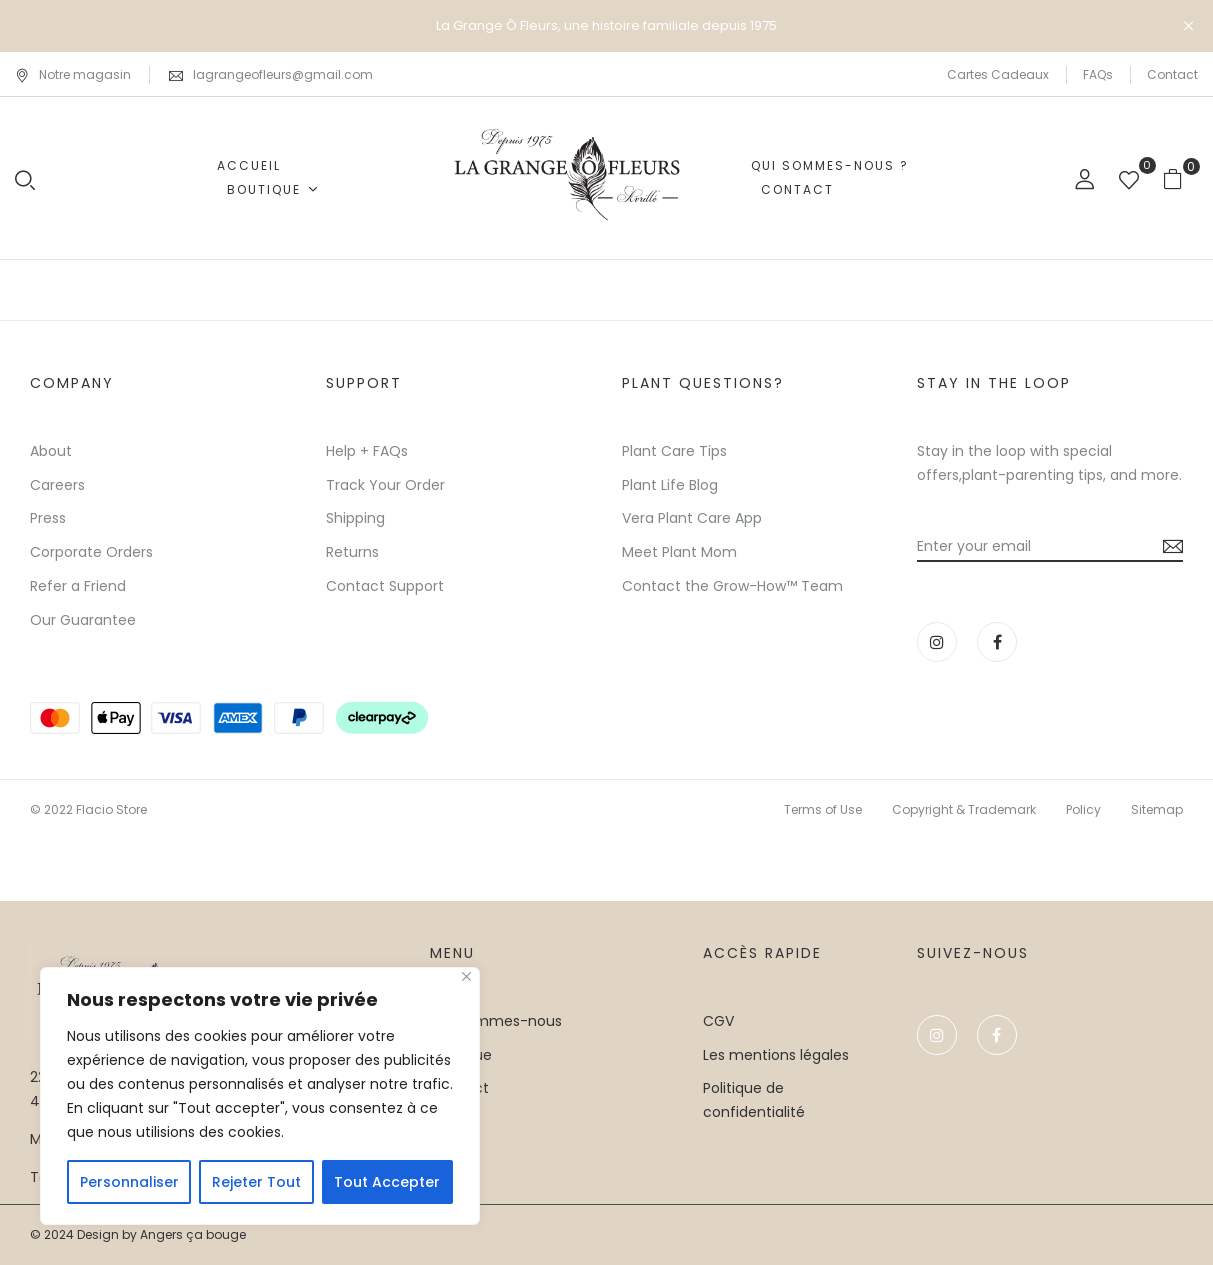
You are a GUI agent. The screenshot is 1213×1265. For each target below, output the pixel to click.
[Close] (466, 976)
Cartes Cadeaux (998, 74)
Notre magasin (73, 74)
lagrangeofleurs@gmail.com (283, 74)
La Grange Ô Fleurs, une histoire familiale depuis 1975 (606, 25)
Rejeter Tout (256, 1182)
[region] (260, 1096)
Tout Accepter (387, 1182)
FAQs (1098, 74)
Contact (1172, 74)
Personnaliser (129, 1182)
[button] (1180, 178)
